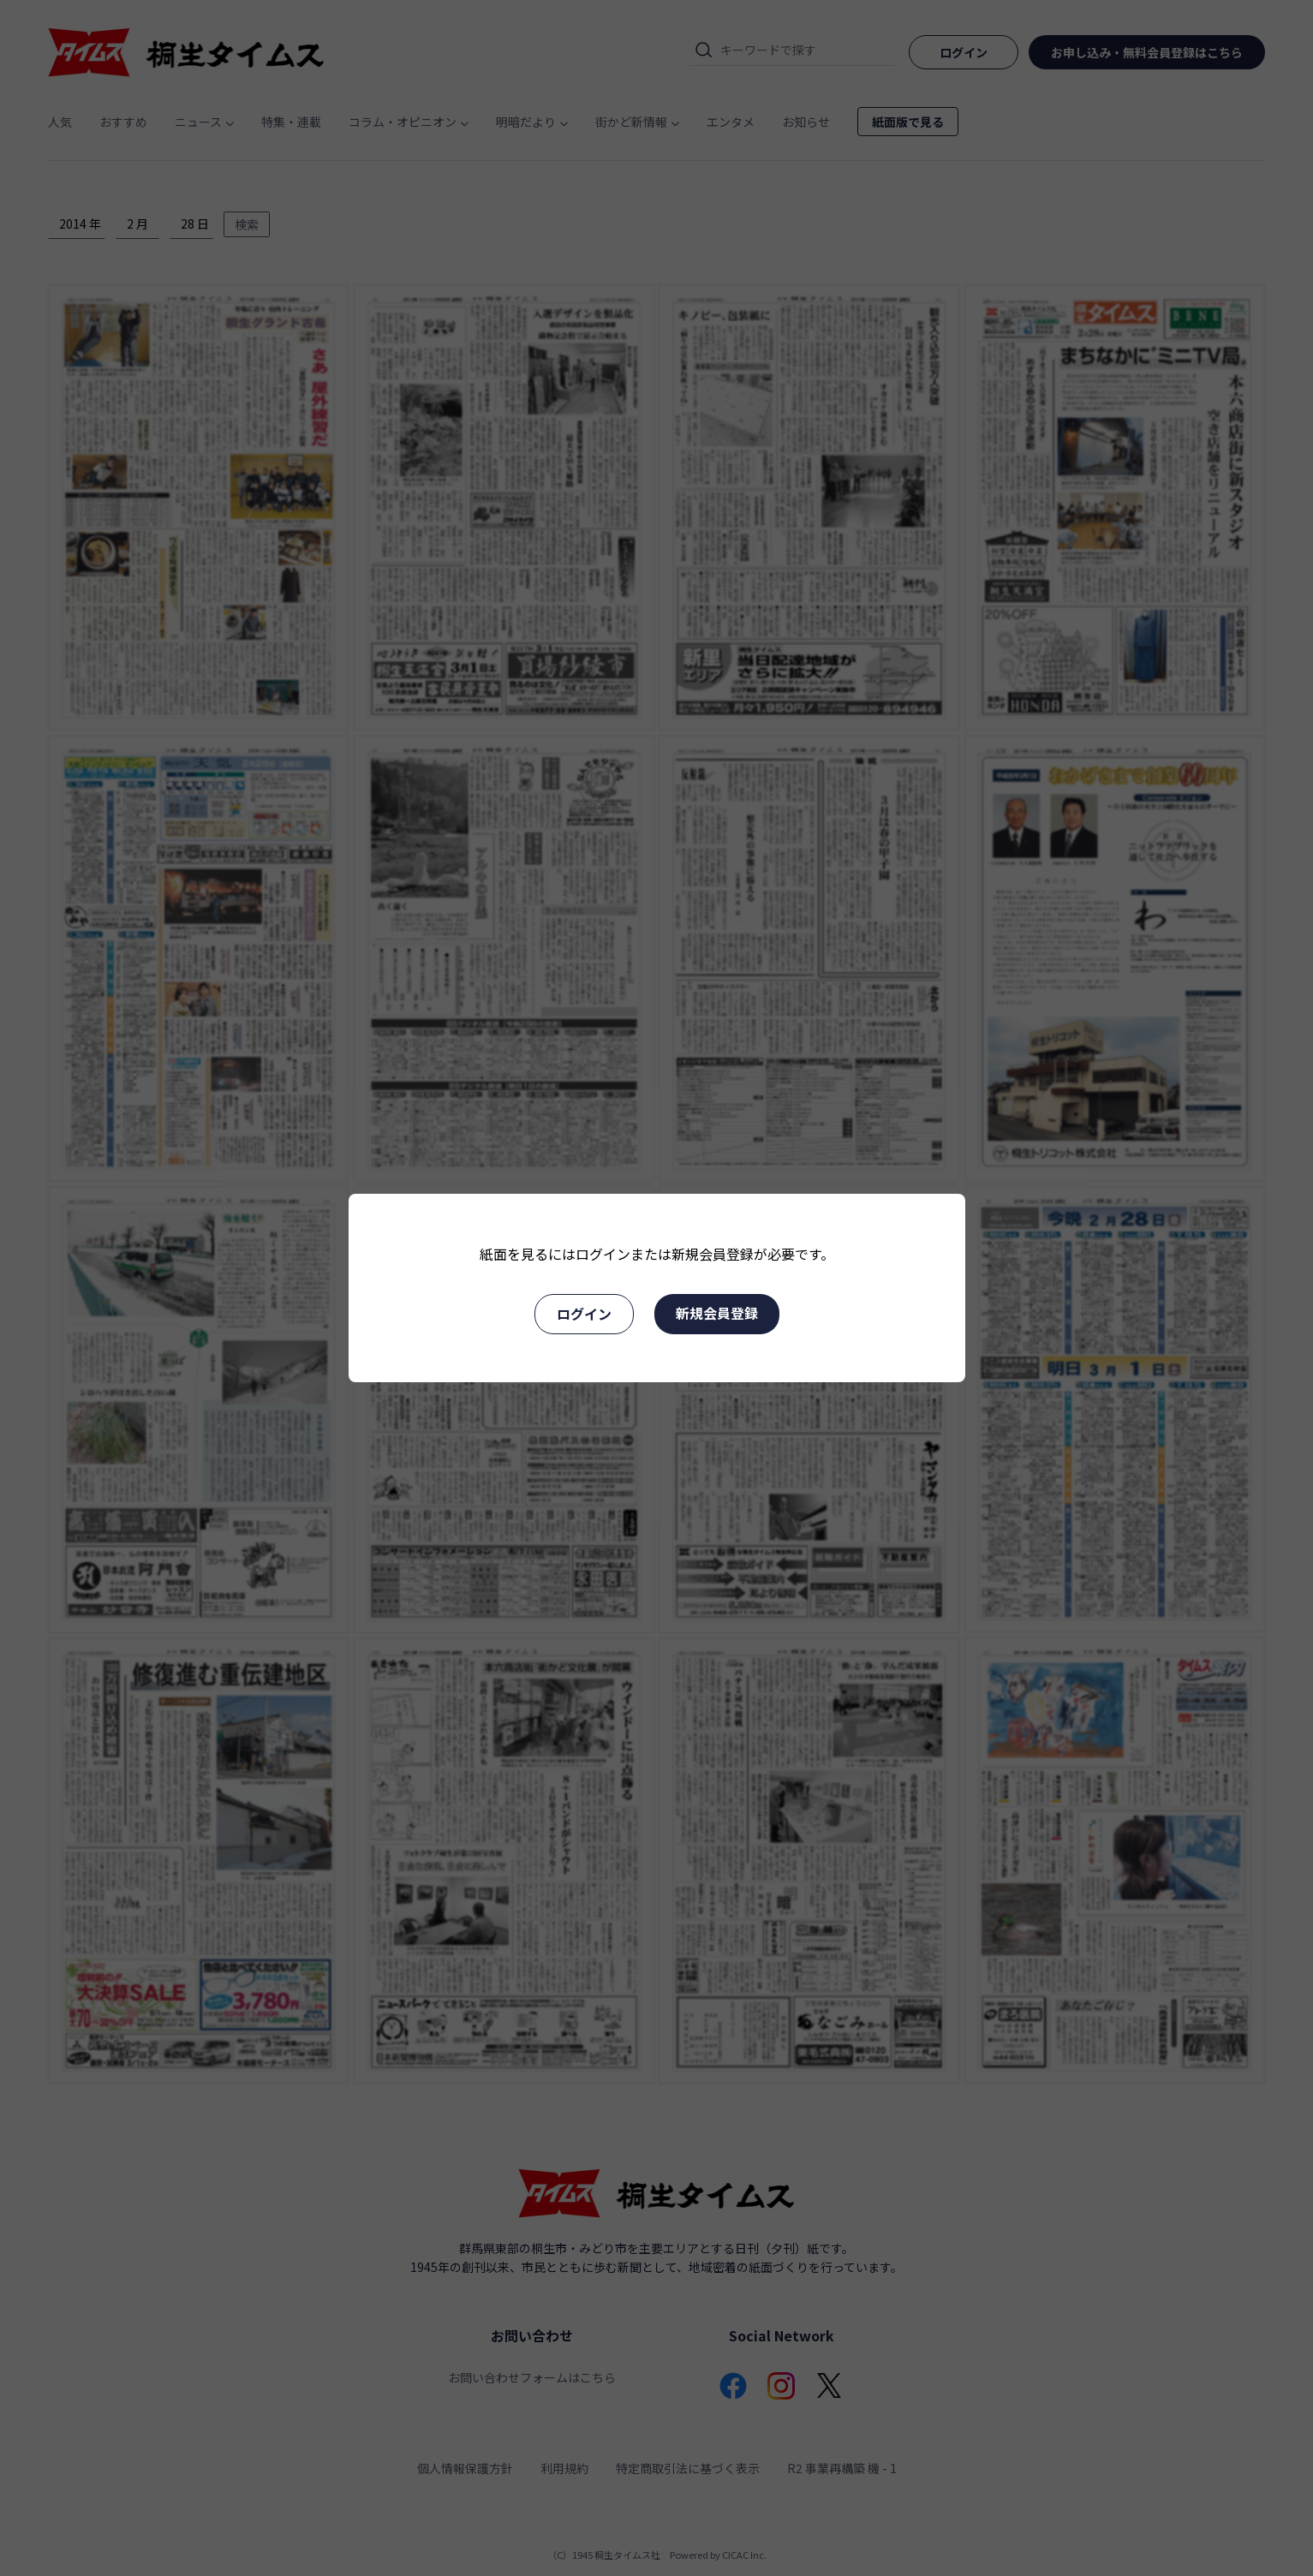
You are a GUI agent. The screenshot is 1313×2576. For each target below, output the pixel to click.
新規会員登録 (717, 1313)
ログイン (584, 1313)
